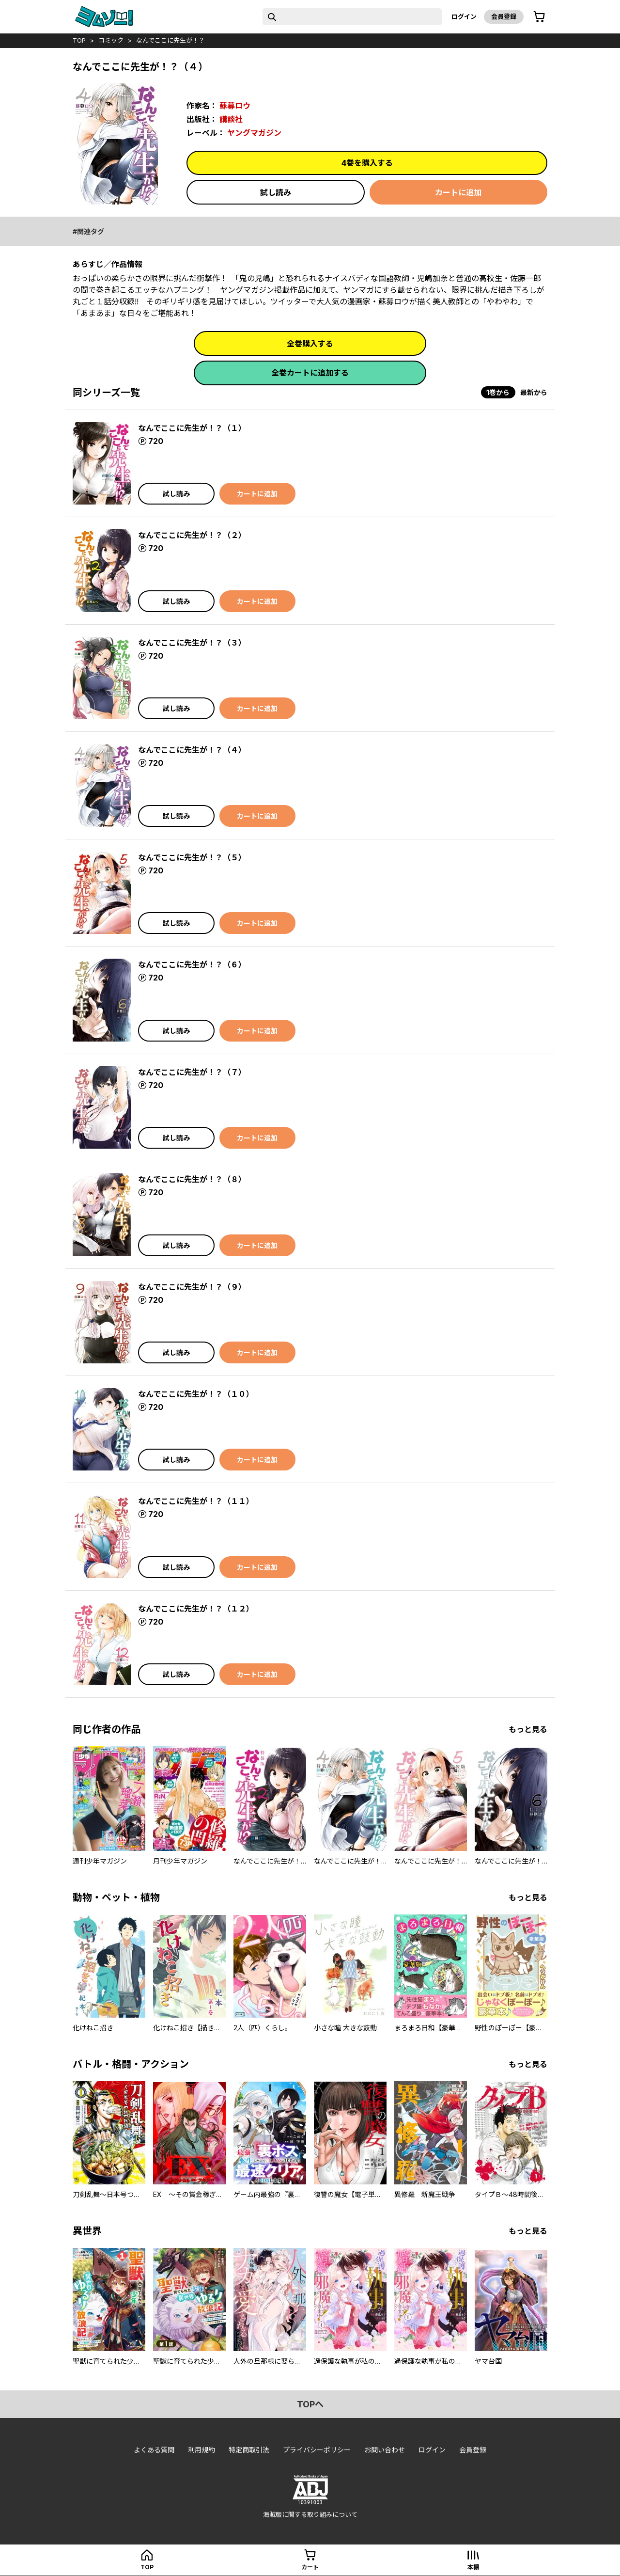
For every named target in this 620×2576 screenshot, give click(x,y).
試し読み (275, 192)
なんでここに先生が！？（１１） (196, 1501)
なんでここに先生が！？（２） (192, 535)
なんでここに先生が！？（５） (192, 857)
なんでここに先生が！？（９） (192, 1287)
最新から (533, 392)
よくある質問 (154, 2450)
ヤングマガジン (254, 133)
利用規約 (201, 2450)
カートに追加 (458, 192)
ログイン (464, 16)
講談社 (231, 119)
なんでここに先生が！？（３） (192, 643)
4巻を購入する (367, 163)
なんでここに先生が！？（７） (192, 1072)
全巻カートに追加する (310, 373)
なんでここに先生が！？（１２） (196, 1608)
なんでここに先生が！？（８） (192, 1179)
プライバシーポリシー (317, 2450)
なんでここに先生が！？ (170, 40)
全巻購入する (310, 343)
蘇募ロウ (234, 106)
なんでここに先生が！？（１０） (196, 1394)
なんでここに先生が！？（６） (192, 964)
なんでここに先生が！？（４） (192, 750)
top (79, 40)
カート (310, 2567)
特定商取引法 (249, 2450)
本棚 (473, 2567)
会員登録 (503, 16)
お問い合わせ (384, 2450)
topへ (310, 2404)
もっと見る (528, 1729)
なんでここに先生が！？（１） (192, 428)
